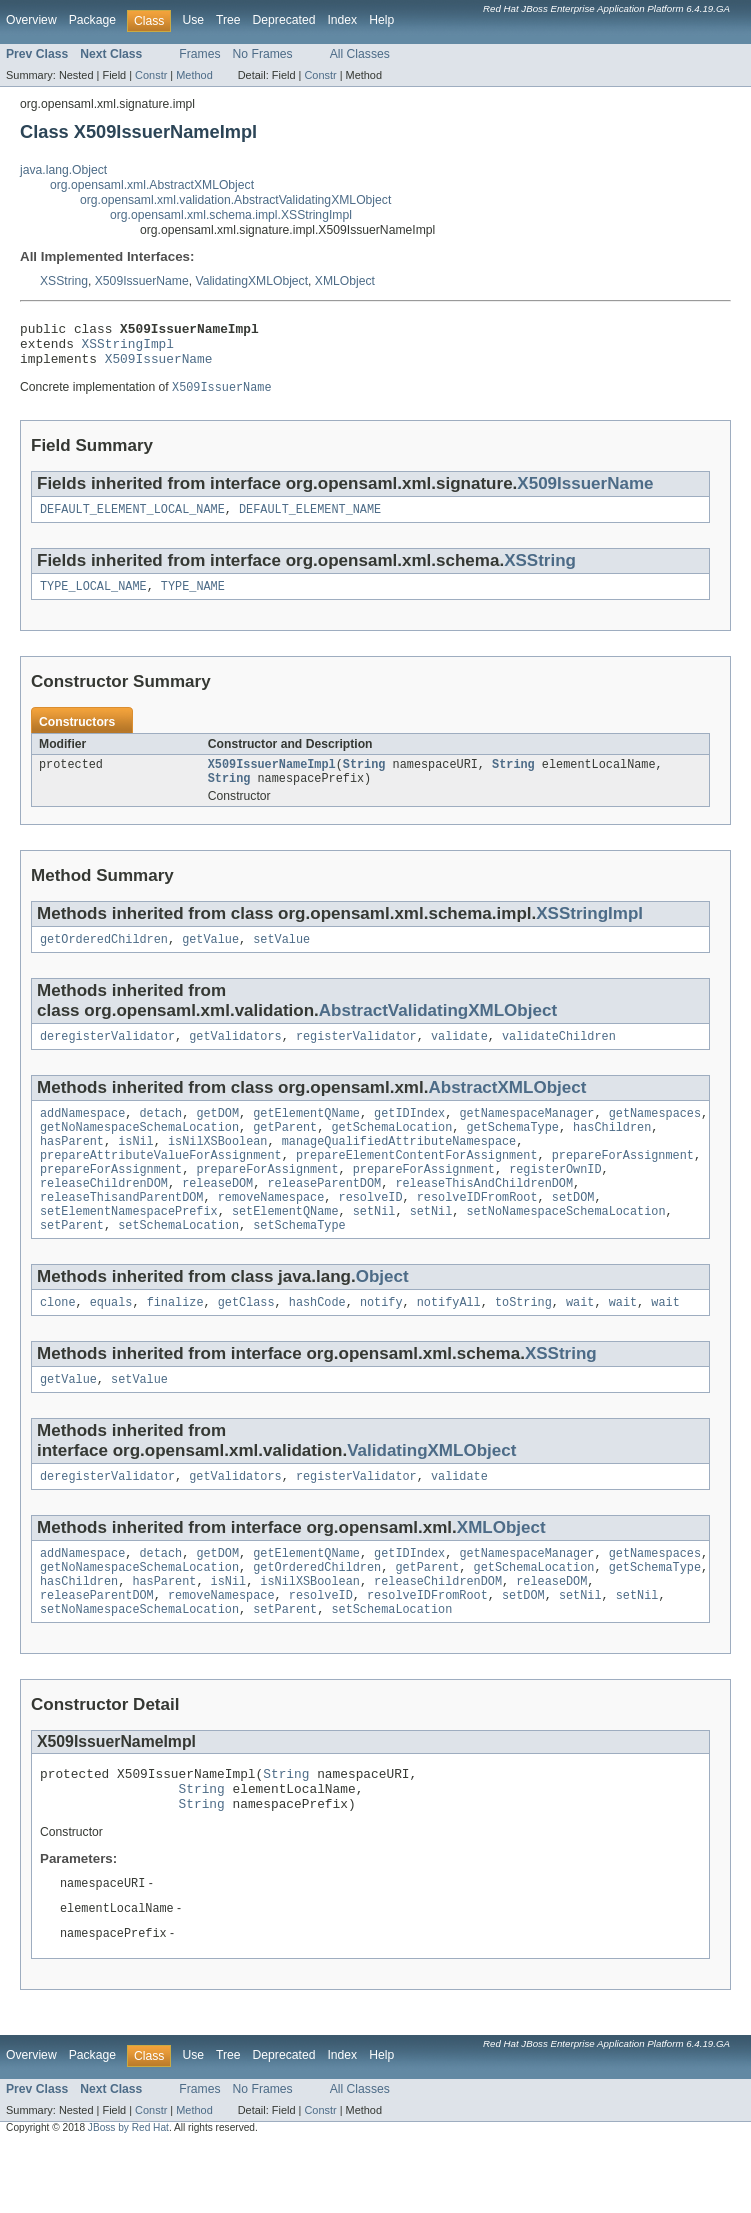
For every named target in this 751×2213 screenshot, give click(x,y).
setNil (374, 1249)
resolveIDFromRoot (477, 1233)
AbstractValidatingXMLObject (438, 1030)
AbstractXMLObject (507, 1109)
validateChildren (559, 1058)
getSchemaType (512, 1153)
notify (381, 1344)
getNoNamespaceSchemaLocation (139, 1153)
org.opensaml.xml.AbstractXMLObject (152, 185)
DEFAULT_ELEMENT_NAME (310, 521)
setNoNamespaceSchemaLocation (565, 1249)
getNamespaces (655, 1137)
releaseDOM (217, 1217)
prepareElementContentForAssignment (417, 1185)
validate (459, 1058)
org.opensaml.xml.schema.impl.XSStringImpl (231, 215)
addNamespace (82, 1137)
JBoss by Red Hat (128, 2195)
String (364, 780)
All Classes (360, 54)
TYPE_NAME (193, 600)
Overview (31, 20)
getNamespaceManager (526, 1137)
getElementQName (306, 1137)
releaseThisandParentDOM (121, 1233)
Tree (228, 20)
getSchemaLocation (391, 1153)
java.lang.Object (63, 170)
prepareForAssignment (623, 1185)
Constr (151, 75)
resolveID (370, 1233)
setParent (72, 1265)
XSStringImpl (128, 349)
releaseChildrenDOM (104, 1217)
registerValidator (356, 1058)
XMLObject (345, 281)
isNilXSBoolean (218, 1169)
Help (381, 20)
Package (92, 20)
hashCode (317, 1344)
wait (580, 1344)
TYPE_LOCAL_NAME (93, 600)
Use (193, 20)
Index (342, 20)
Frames (199, 54)
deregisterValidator (107, 1058)
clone (58, 1344)
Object (382, 1316)
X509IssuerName (142, 281)
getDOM (217, 1137)
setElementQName (285, 1249)
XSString (64, 281)
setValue (281, 959)
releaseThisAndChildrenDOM (484, 1217)
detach (161, 1137)
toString (523, 1344)
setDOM (573, 1233)
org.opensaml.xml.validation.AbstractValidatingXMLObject (235, 200)
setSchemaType (299, 1265)
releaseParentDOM (324, 1217)
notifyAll (449, 1344)
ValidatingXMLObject (251, 281)
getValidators (235, 1058)
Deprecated (284, 20)
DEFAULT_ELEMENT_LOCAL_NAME (132, 521)
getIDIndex (409, 1137)
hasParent (72, 1169)
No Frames (263, 54)
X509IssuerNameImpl (272, 780)
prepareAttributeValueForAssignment (161, 1185)
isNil (136, 1169)
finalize (175, 1344)
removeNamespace (271, 1233)
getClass (246, 1344)
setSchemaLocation (178, 1265)
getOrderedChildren (104, 959)
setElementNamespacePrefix (129, 1249)
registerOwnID (555, 1201)
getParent (285, 1153)
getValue (210, 959)
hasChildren (612, 1153)
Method (194, 75)
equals (111, 1344)
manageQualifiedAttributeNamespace (399, 1169)
